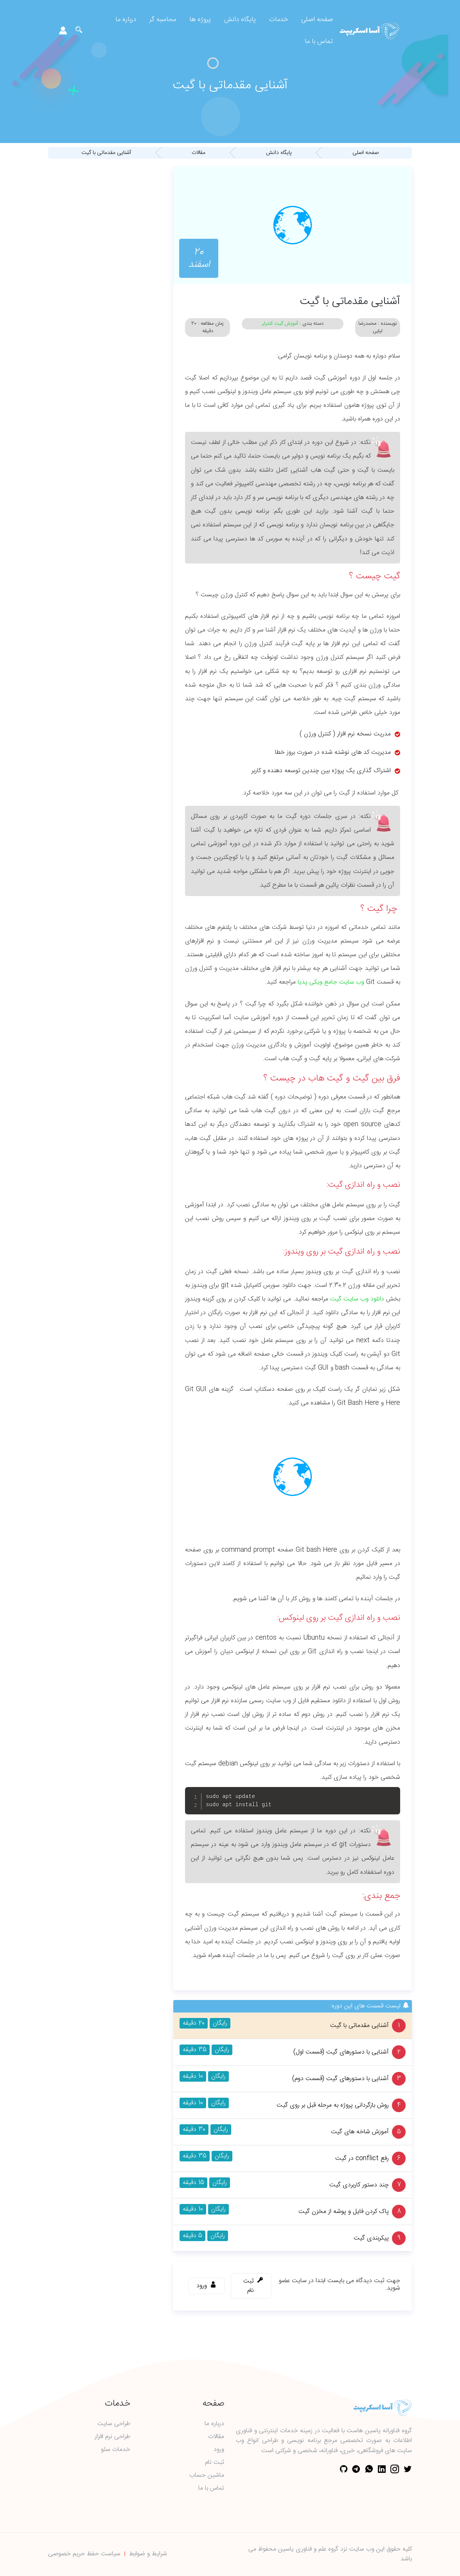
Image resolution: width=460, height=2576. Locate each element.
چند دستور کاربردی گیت (359, 2185)
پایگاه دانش (240, 20)
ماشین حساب (206, 2475)
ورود (219, 2449)
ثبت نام (214, 2462)
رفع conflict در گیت (362, 2158)
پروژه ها (200, 20)
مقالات (216, 2437)
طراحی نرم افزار (112, 2437)
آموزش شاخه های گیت (360, 2132)
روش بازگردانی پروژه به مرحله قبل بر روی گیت (333, 2105)
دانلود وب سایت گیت (357, 1299)
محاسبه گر (162, 20)
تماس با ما (319, 42)
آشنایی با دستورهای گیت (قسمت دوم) (340, 2079)
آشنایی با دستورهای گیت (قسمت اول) (341, 2052)
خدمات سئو (115, 2449)
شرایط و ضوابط (148, 2554)
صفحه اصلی (317, 20)
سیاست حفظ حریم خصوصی (84, 2554)
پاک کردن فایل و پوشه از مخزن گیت (343, 2211)
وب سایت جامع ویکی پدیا (331, 982)
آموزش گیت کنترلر (280, 323)
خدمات (278, 20)
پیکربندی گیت (371, 2238)
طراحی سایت (113, 2424)
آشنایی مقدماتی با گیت (359, 2025)
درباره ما (125, 20)
